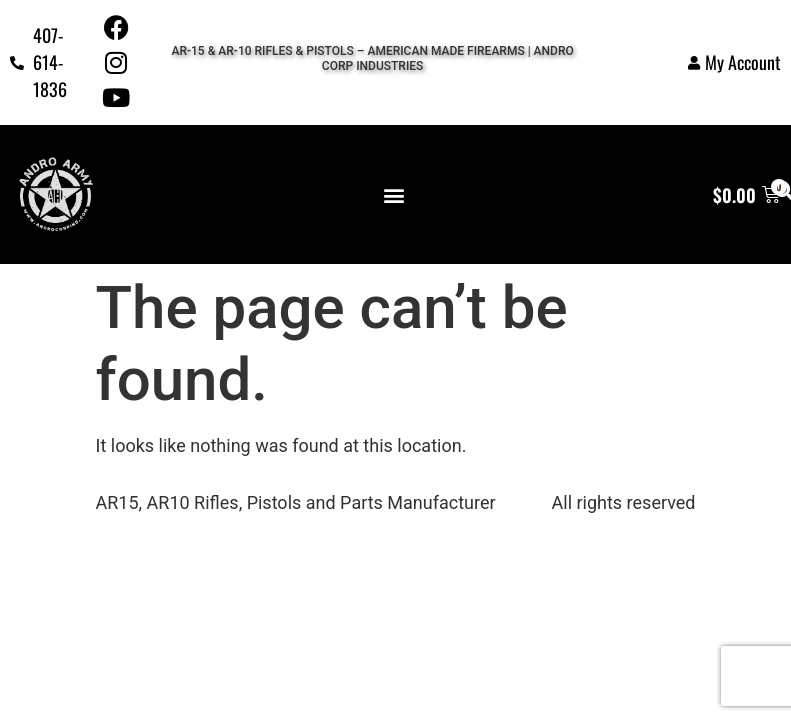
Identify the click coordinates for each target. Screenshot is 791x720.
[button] (394, 194)
